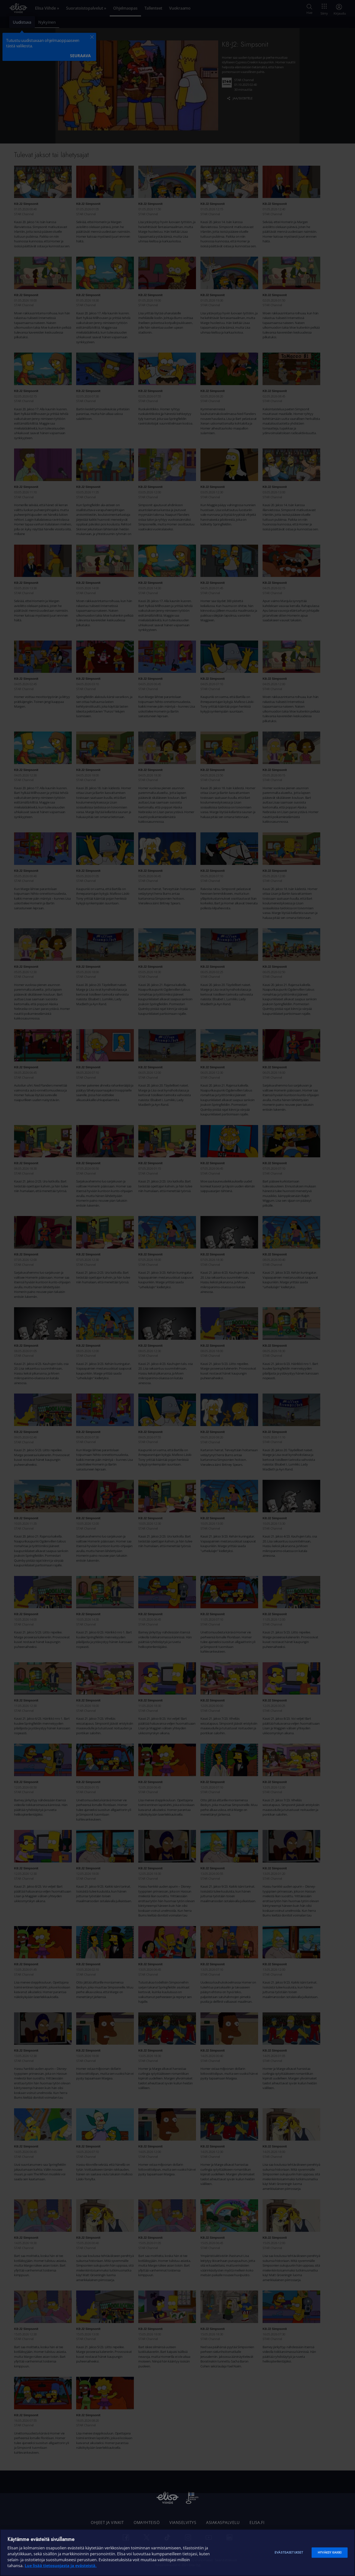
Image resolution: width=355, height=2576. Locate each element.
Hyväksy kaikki (329, 2552)
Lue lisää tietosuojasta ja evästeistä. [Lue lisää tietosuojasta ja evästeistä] (61, 2565)
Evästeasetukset (289, 2552)
